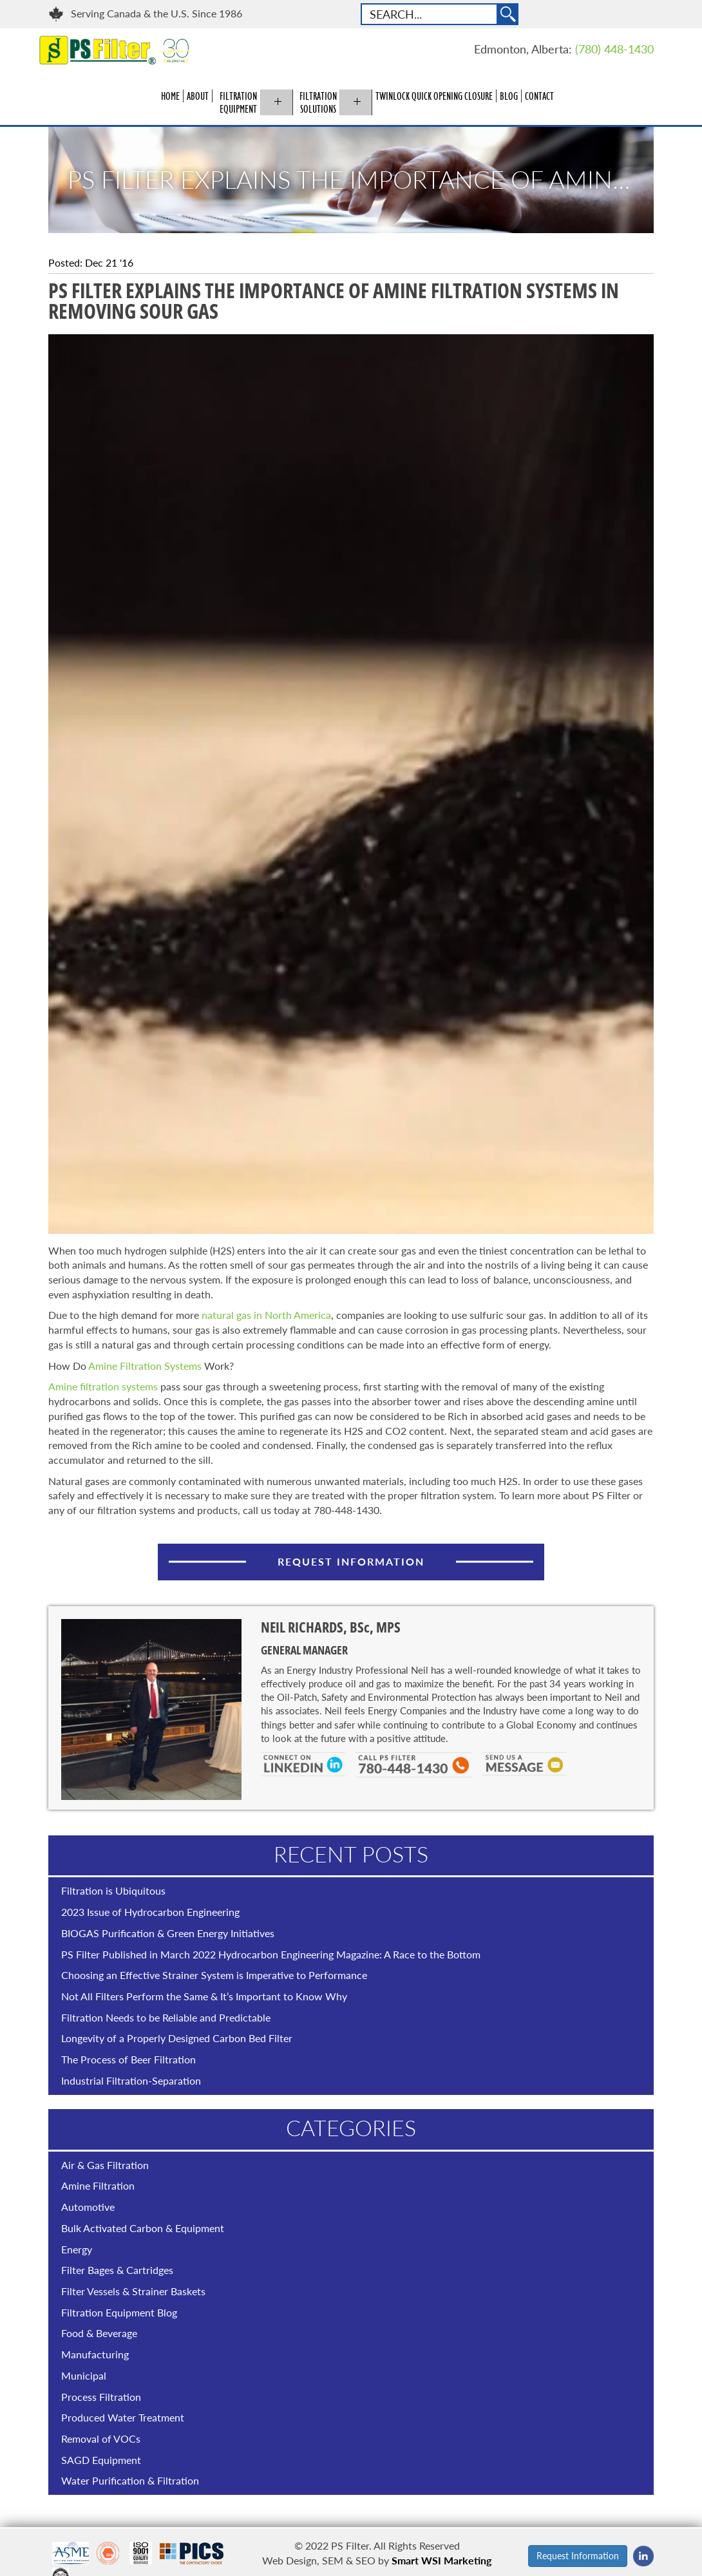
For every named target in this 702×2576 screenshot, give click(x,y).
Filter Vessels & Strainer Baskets (133, 2291)
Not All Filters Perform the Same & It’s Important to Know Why (204, 1996)
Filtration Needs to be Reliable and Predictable (165, 2017)
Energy (76, 2249)
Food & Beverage (99, 2333)
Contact (539, 96)
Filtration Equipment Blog (119, 2312)
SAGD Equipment (101, 2460)
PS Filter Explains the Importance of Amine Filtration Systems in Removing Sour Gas (361, 179)
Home (170, 96)
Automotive (88, 2207)
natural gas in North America (266, 1315)
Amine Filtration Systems (144, 1365)
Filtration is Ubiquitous (113, 1890)
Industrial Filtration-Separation (131, 2080)
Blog (509, 96)
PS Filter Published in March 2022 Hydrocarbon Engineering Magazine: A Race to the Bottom (270, 1954)
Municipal (83, 2375)
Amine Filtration (98, 2185)
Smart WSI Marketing (441, 2560)
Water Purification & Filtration (130, 2480)
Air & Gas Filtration (105, 2165)
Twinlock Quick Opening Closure (434, 96)
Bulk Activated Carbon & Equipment (142, 2228)
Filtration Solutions (318, 102)
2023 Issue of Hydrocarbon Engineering (150, 1912)
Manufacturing (95, 2354)
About (198, 96)
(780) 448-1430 (614, 49)
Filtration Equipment (238, 102)
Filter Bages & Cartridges (117, 2270)
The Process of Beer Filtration (128, 2059)
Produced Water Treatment (122, 2417)
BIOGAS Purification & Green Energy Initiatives (167, 1933)
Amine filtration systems (103, 1386)
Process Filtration (101, 2397)
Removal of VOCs (100, 2438)
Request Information (351, 1561)
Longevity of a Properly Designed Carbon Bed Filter (176, 2038)
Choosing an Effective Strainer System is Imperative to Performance (214, 1975)
